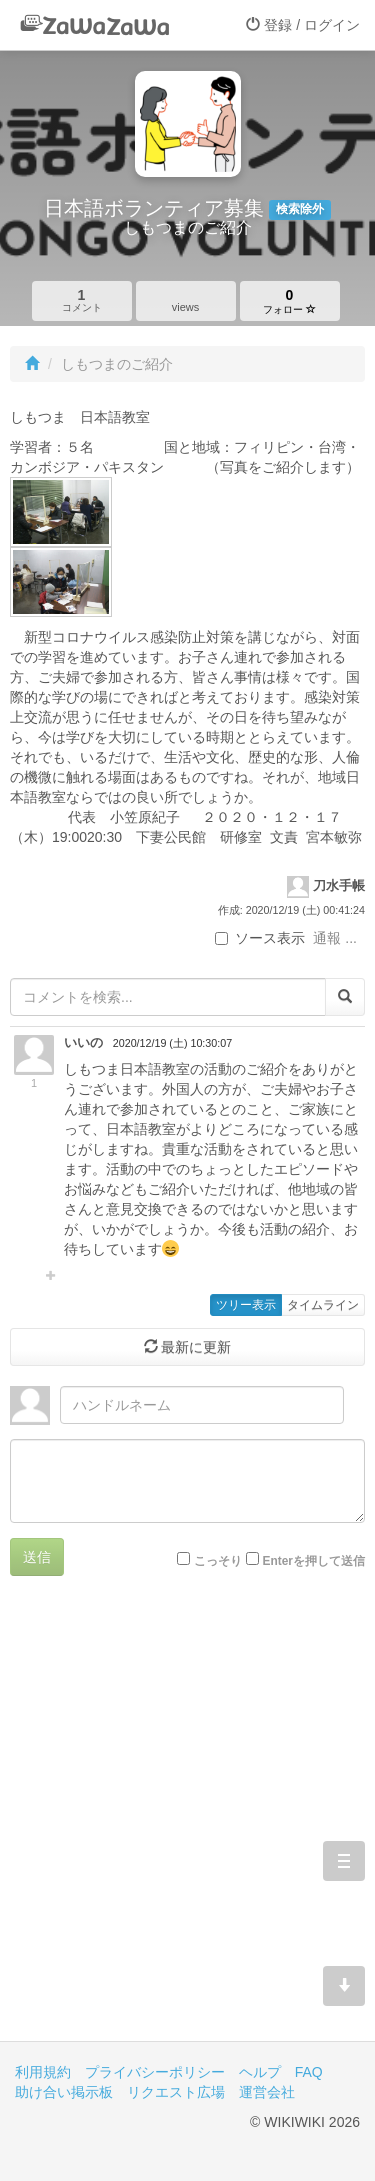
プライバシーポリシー (155, 2072)
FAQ (309, 2072)
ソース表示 (260, 938)
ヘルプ (260, 2072)
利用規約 (43, 2072)
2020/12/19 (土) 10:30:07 (172, 1043)
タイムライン (323, 1305)
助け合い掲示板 (64, 2092)
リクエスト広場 (176, 2092)
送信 (37, 1557)
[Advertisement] (187, 1823)
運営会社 (267, 2092)
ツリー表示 (246, 1305)
